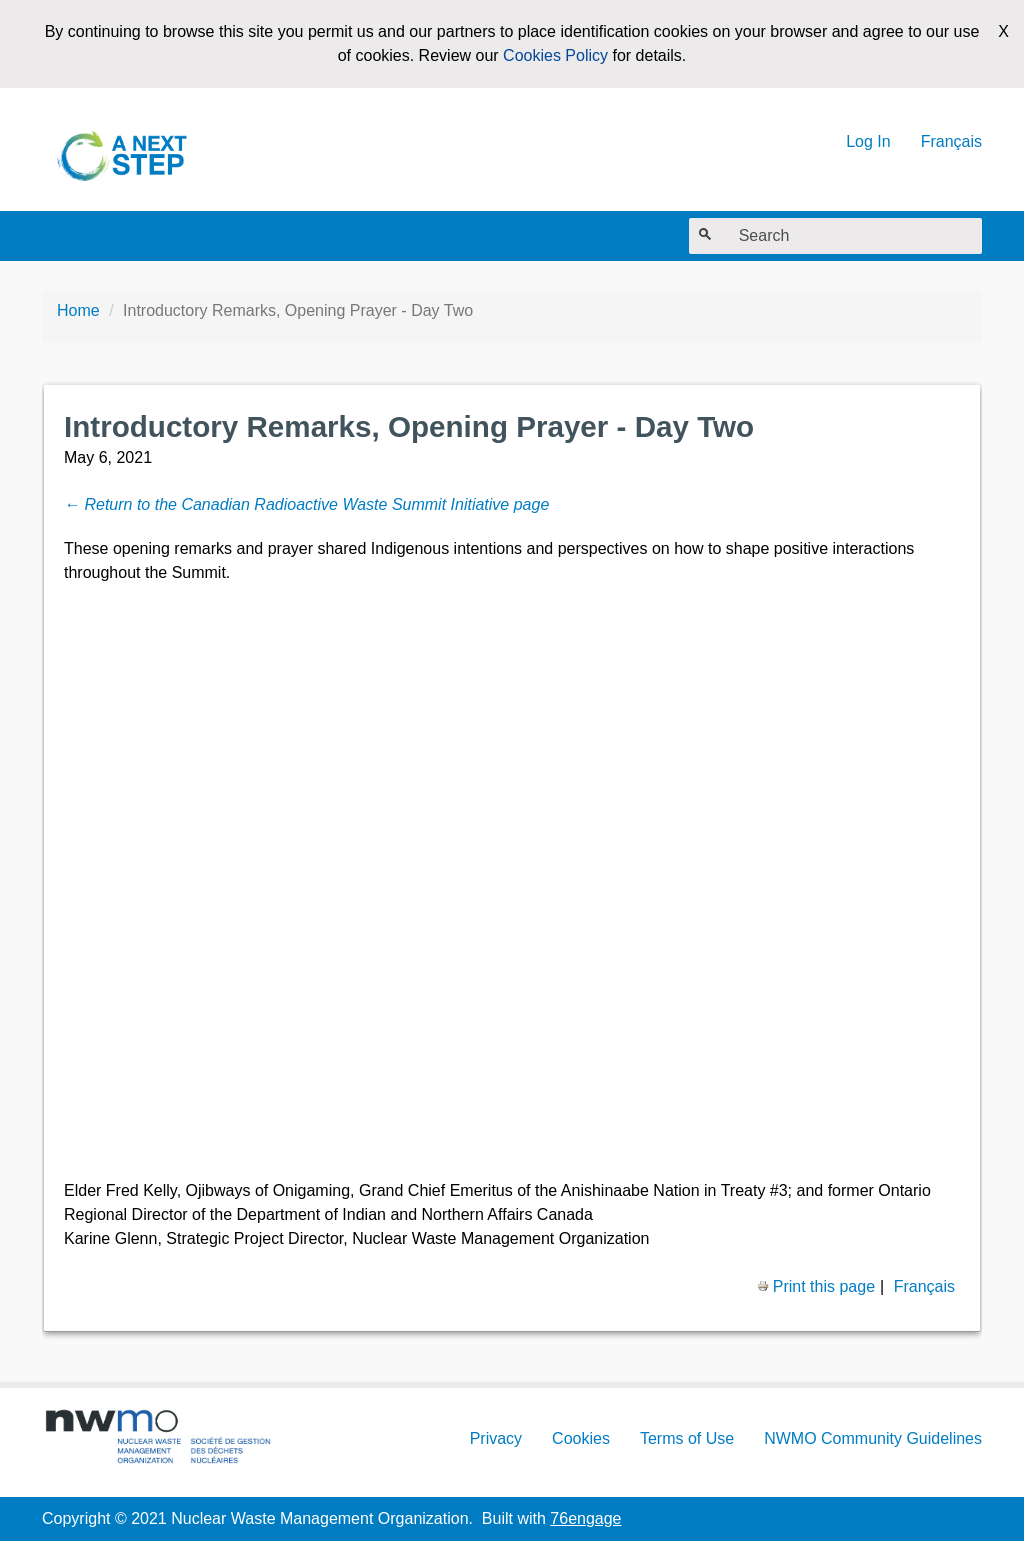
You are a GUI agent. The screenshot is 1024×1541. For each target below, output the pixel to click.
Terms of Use (687, 1438)
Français (951, 141)
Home (78, 310)
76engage (585, 1518)
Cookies (581, 1438)
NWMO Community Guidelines (873, 1438)
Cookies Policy (555, 55)
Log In (868, 141)
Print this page (816, 1286)
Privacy (496, 1438)
